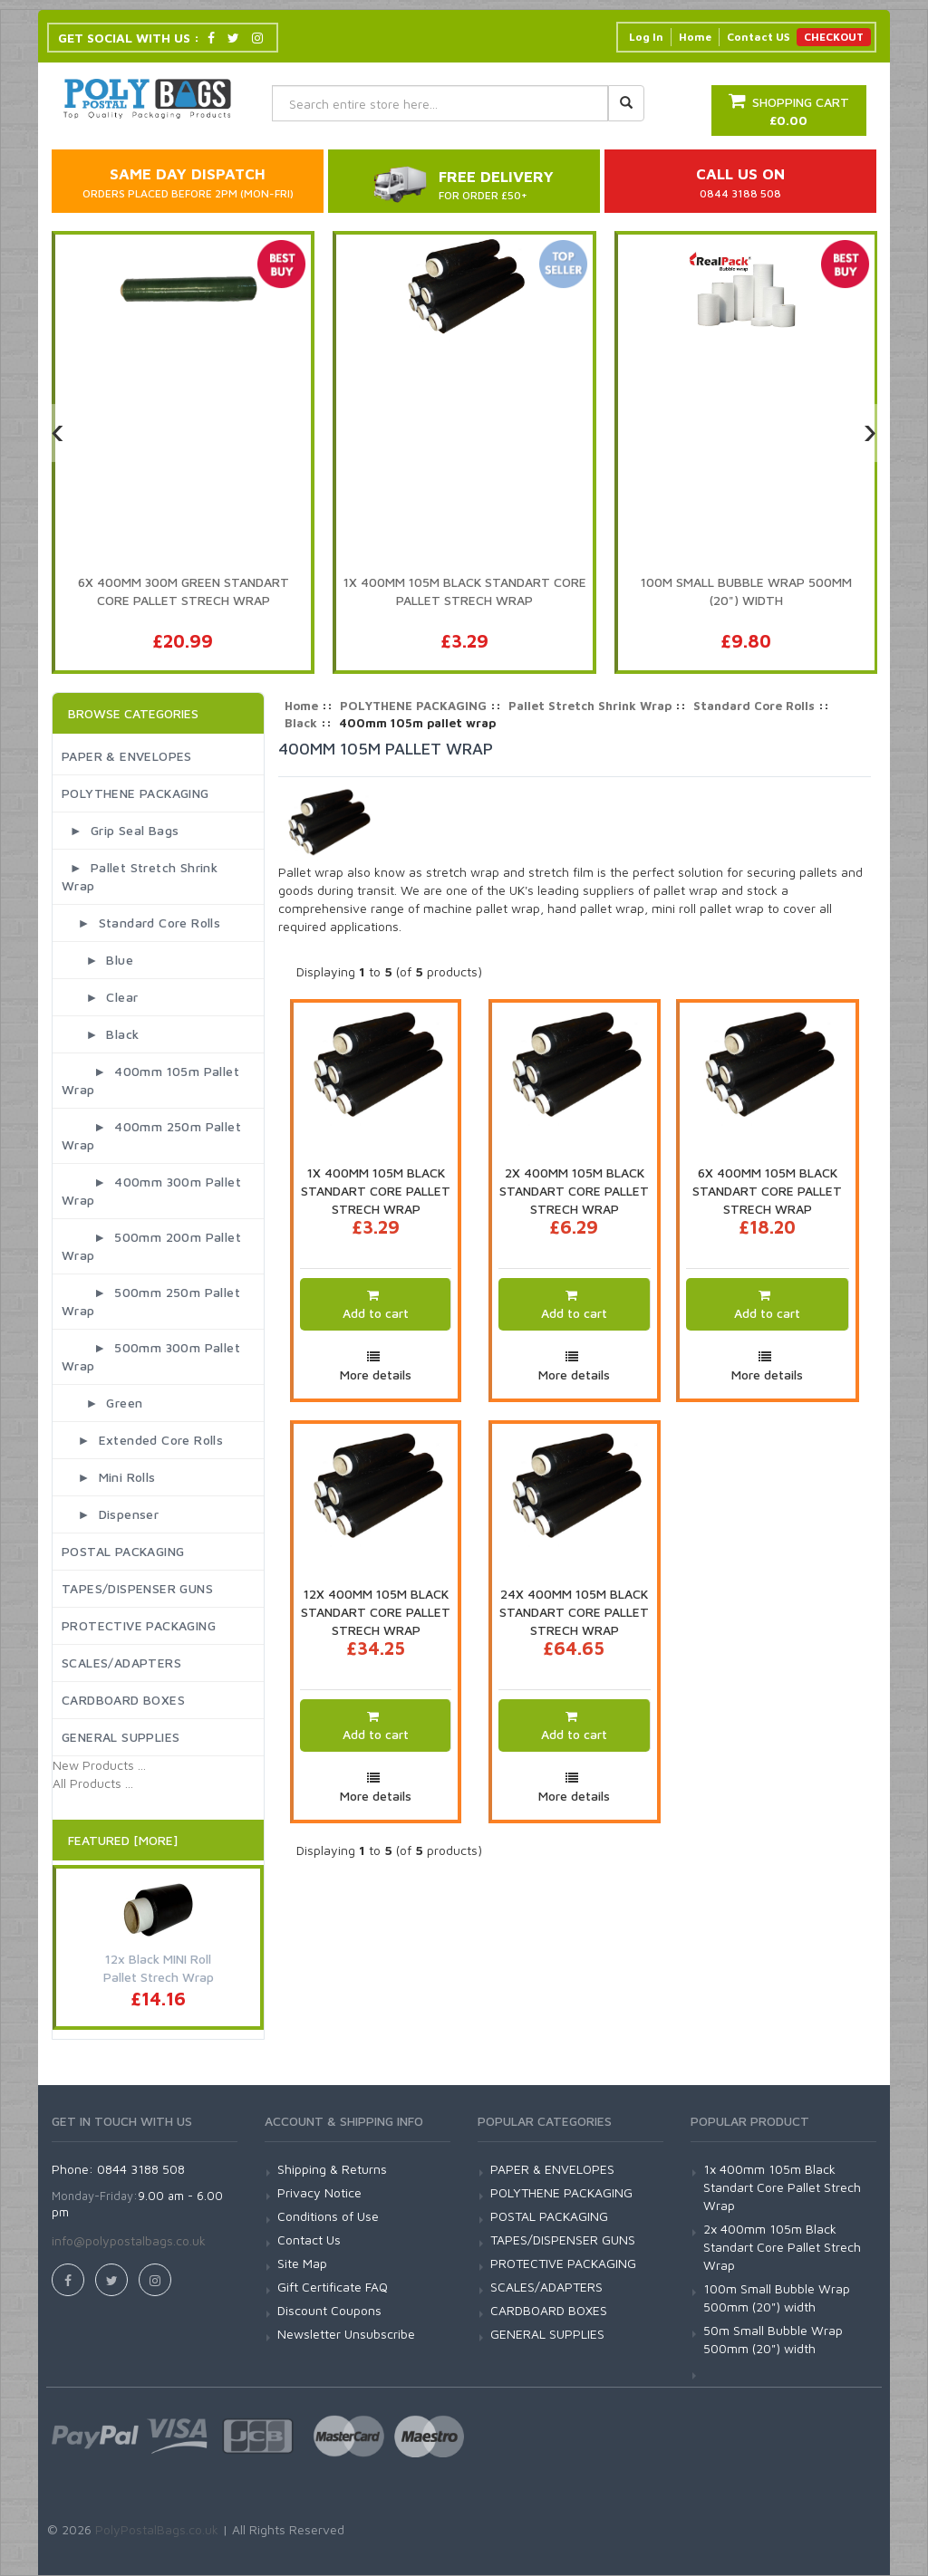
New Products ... (99, 1765)
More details (375, 1374)
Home (695, 36)
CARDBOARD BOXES (123, 1699)
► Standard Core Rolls (141, 922)
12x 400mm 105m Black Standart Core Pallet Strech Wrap (375, 1612)
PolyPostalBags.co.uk (156, 2529)
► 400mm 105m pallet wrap (150, 1080)
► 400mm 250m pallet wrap (151, 1135)
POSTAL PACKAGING (123, 1551)
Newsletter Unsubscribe (346, 2333)
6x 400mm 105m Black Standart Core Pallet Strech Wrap (767, 1190)
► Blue (97, 959)
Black (301, 723)
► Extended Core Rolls (142, 1439)
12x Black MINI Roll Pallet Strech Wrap (158, 1968)
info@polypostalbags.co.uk (129, 2240)
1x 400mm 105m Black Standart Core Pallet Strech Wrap (375, 1190)
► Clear (100, 996)
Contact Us (309, 2239)
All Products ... (93, 1783)
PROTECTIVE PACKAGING (139, 1625)
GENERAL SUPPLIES (120, 1737)
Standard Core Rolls (754, 705)
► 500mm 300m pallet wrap (151, 1356)
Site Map (302, 2263)
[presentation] (58, 433)
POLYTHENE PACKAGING (135, 793)
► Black (100, 1034)
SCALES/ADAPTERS (121, 1662)
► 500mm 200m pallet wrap (151, 1246)
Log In (646, 36)
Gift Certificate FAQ (332, 2286)
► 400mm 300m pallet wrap (151, 1190)
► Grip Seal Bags (120, 830)
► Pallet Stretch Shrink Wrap (140, 876)
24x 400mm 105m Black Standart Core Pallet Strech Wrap (574, 1612)
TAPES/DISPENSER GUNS (137, 1588)
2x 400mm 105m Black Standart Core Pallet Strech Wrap (574, 1190)
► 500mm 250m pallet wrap (151, 1301)
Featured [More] (123, 1840)
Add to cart (376, 1313)
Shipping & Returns (332, 2169)
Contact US (758, 36)
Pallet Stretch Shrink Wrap (590, 705)
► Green (102, 1402)
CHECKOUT (834, 36)
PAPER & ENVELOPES (127, 756)
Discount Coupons (329, 2310)
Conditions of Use (328, 2216)
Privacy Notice (319, 2192)
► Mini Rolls (109, 1477)
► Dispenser (110, 1514)
